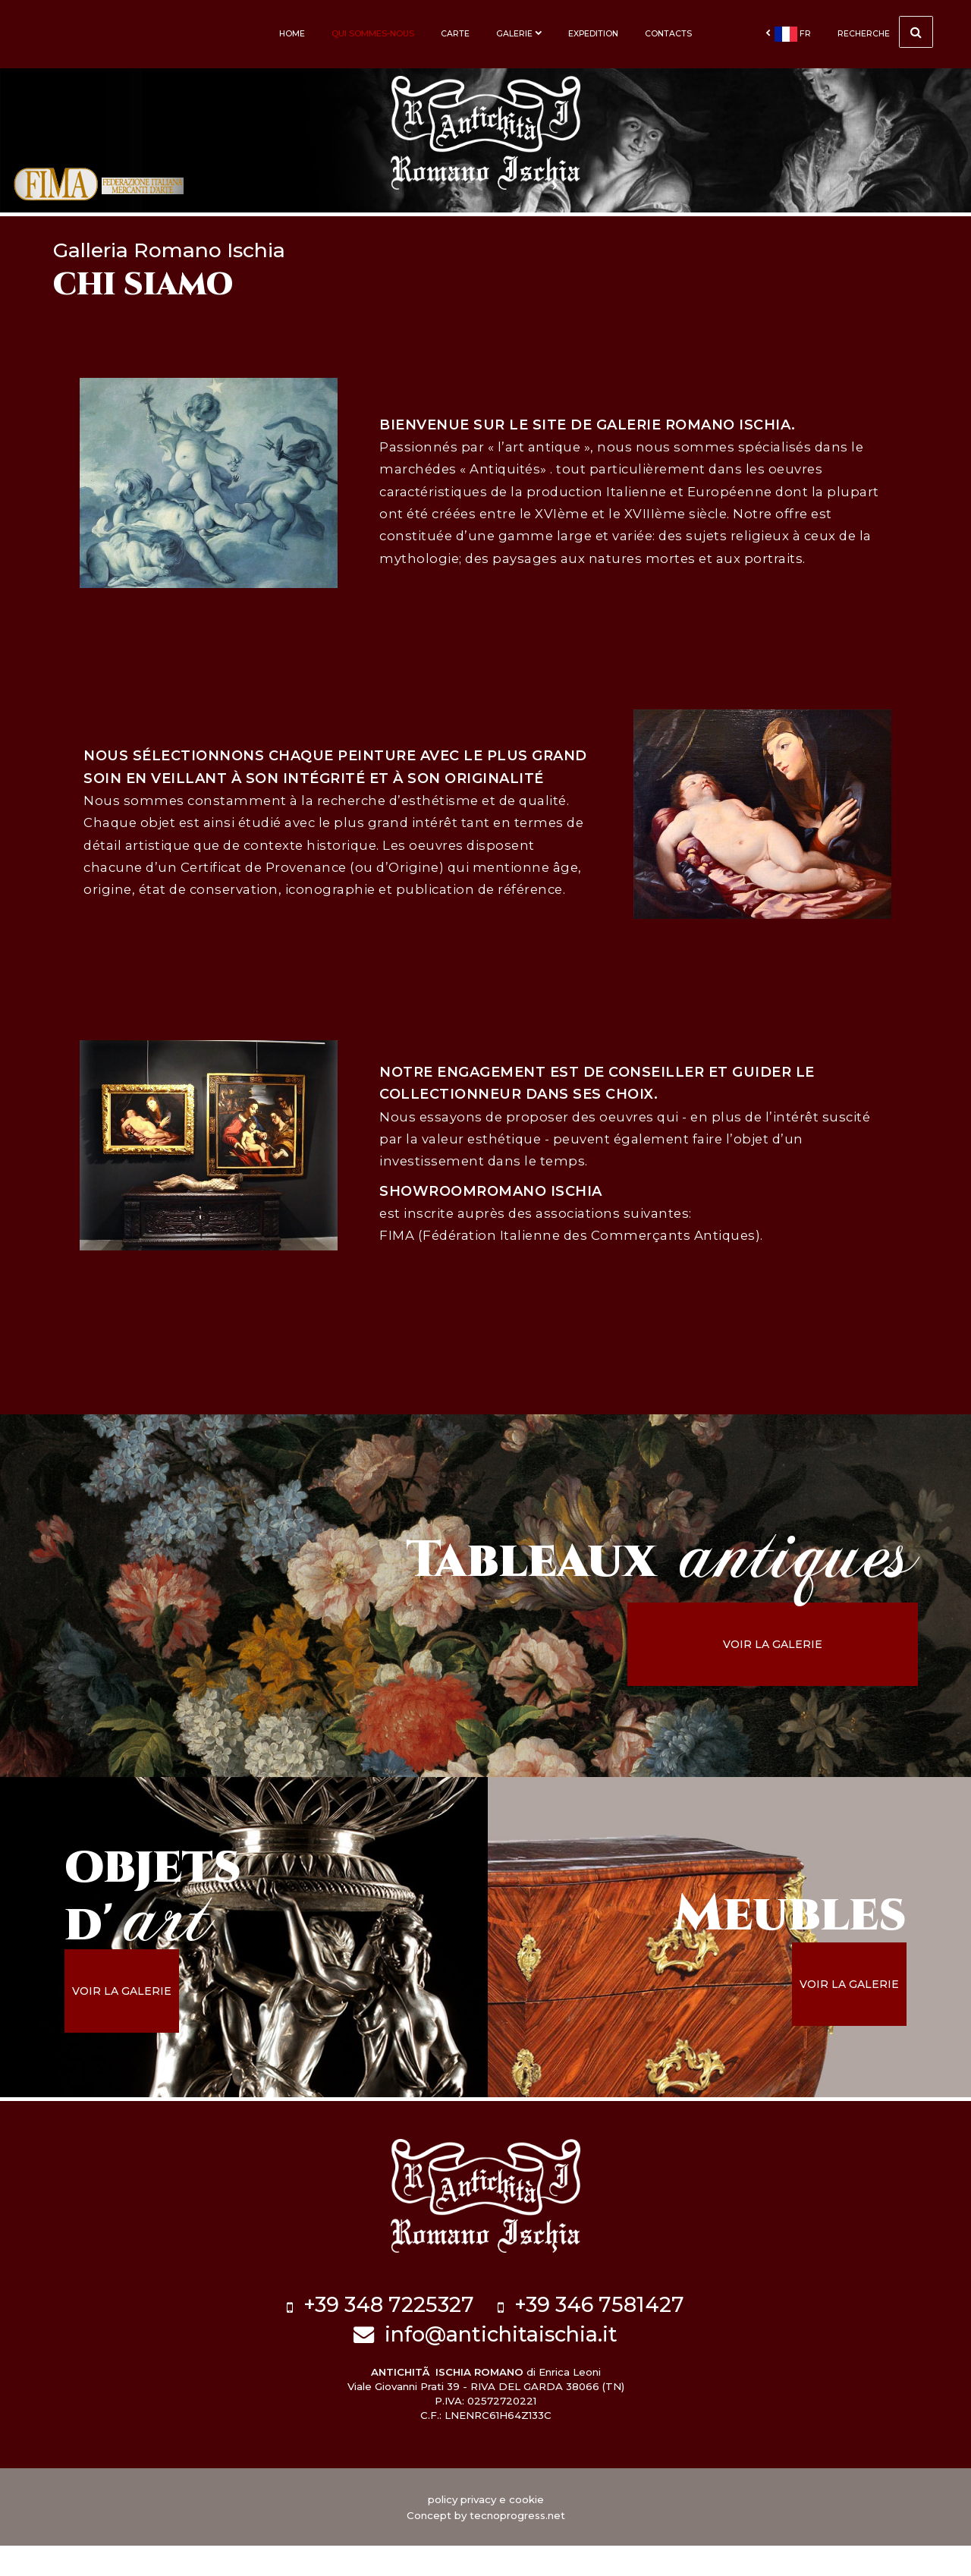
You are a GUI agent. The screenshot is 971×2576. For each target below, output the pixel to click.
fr (788, 34)
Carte (455, 34)
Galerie (519, 34)
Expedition (593, 34)
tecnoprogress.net (517, 2546)
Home (292, 34)
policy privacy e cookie (486, 2530)
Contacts (668, 34)
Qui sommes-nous (373, 34)
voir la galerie (816, 1693)
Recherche (885, 32)
